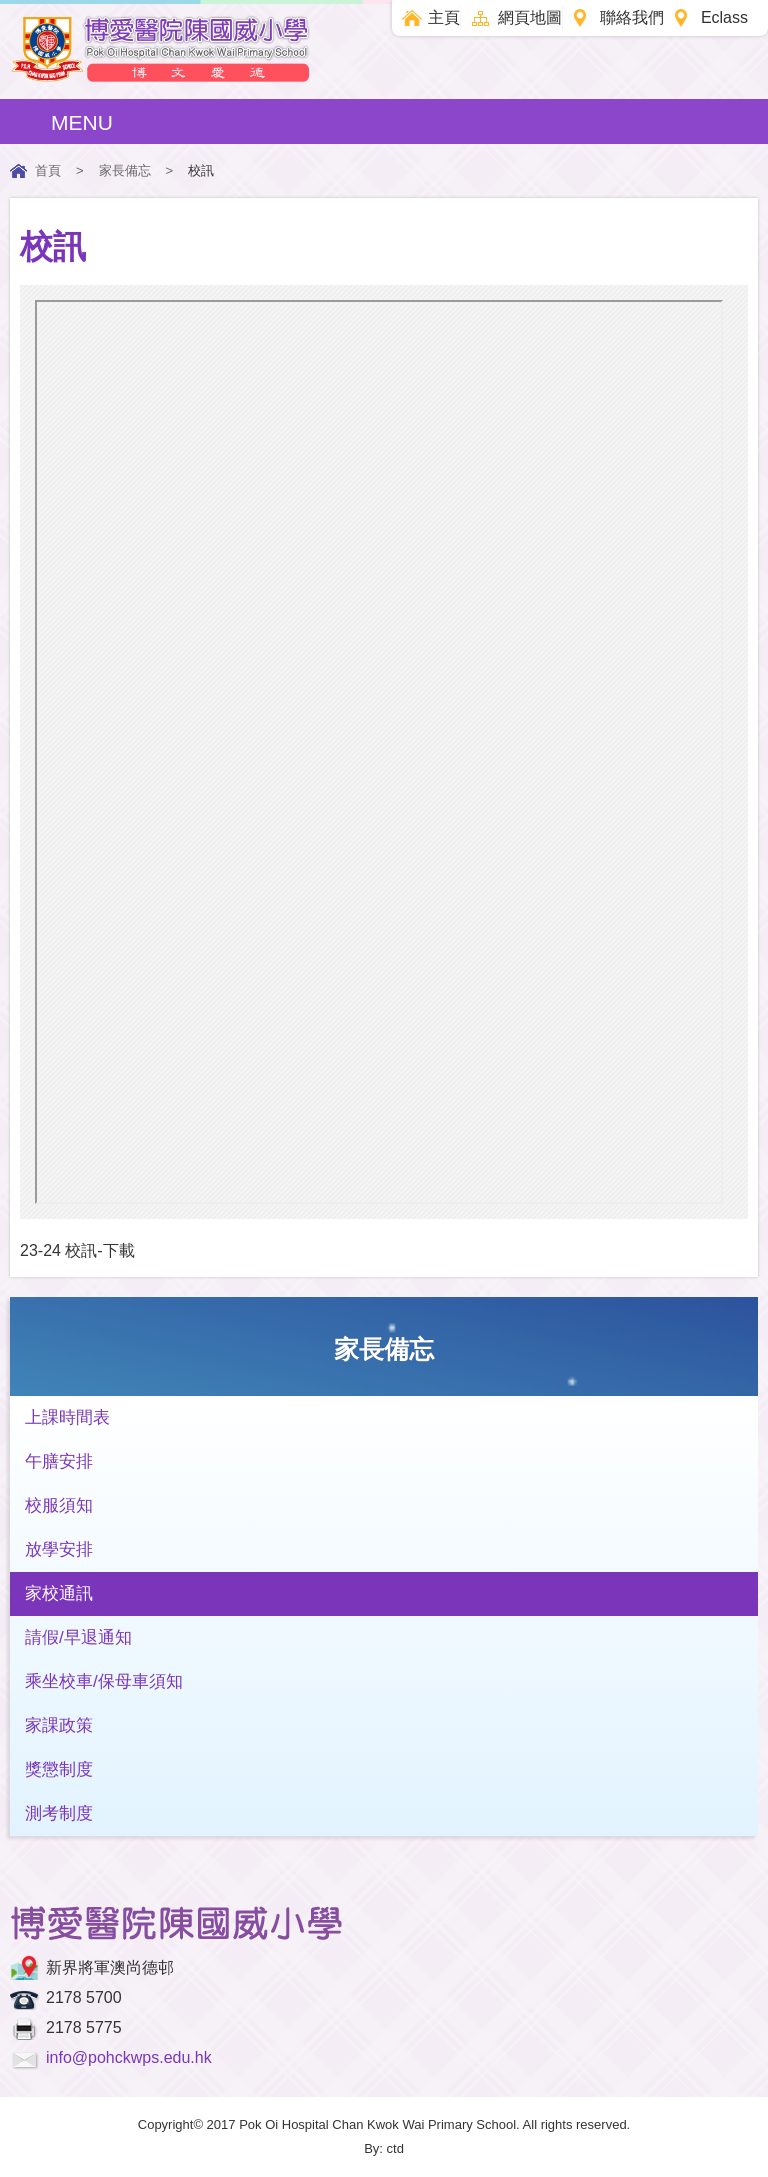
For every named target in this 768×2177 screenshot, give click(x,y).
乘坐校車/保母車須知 (104, 1681)
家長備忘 (125, 170)
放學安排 (59, 1549)
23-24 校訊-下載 (77, 1250)
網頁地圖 (530, 17)
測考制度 (59, 1813)
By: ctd (384, 2148)
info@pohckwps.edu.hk (129, 2057)
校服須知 (59, 1505)
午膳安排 (59, 1461)
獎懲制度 (59, 1769)
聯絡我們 (632, 17)
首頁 (48, 170)
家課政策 (59, 1725)
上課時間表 (67, 1417)
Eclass (724, 17)
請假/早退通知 (78, 1637)
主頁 (444, 17)
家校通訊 (59, 1593)
